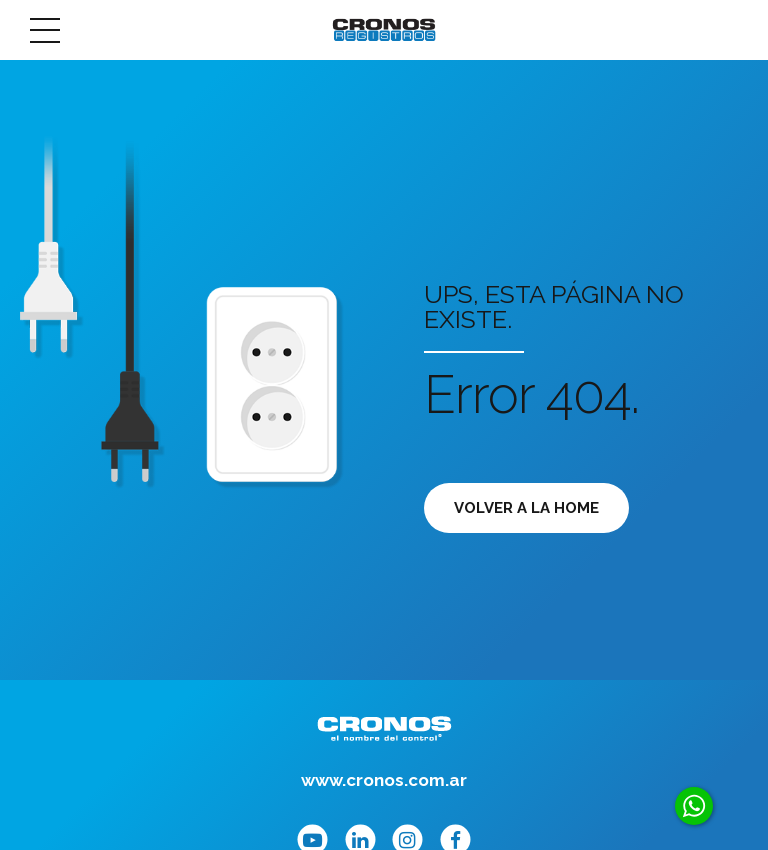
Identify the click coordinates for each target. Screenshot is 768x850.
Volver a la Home (526, 508)
